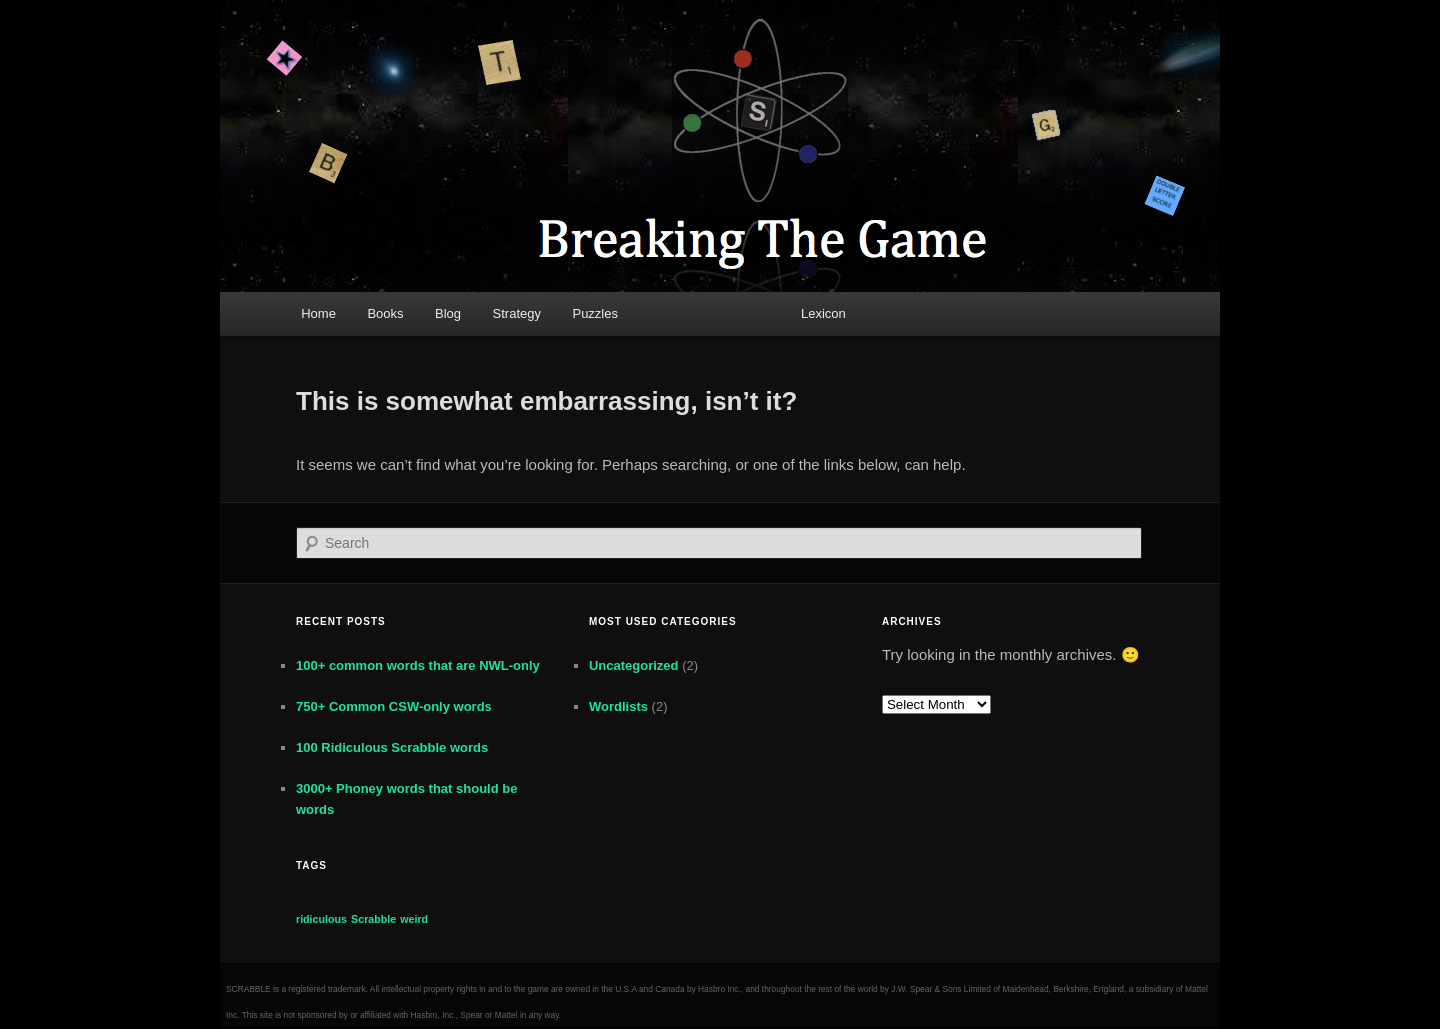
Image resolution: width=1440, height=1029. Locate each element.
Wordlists (618, 706)
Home (318, 313)
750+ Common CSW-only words (394, 706)
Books (385, 313)
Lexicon (823, 313)
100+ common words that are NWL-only (418, 665)
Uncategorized (634, 665)
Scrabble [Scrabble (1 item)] (373, 919)
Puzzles (595, 313)
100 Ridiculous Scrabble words (392, 747)
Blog (448, 313)
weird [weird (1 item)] (414, 919)
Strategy (517, 313)
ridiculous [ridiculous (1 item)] (321, 919)
